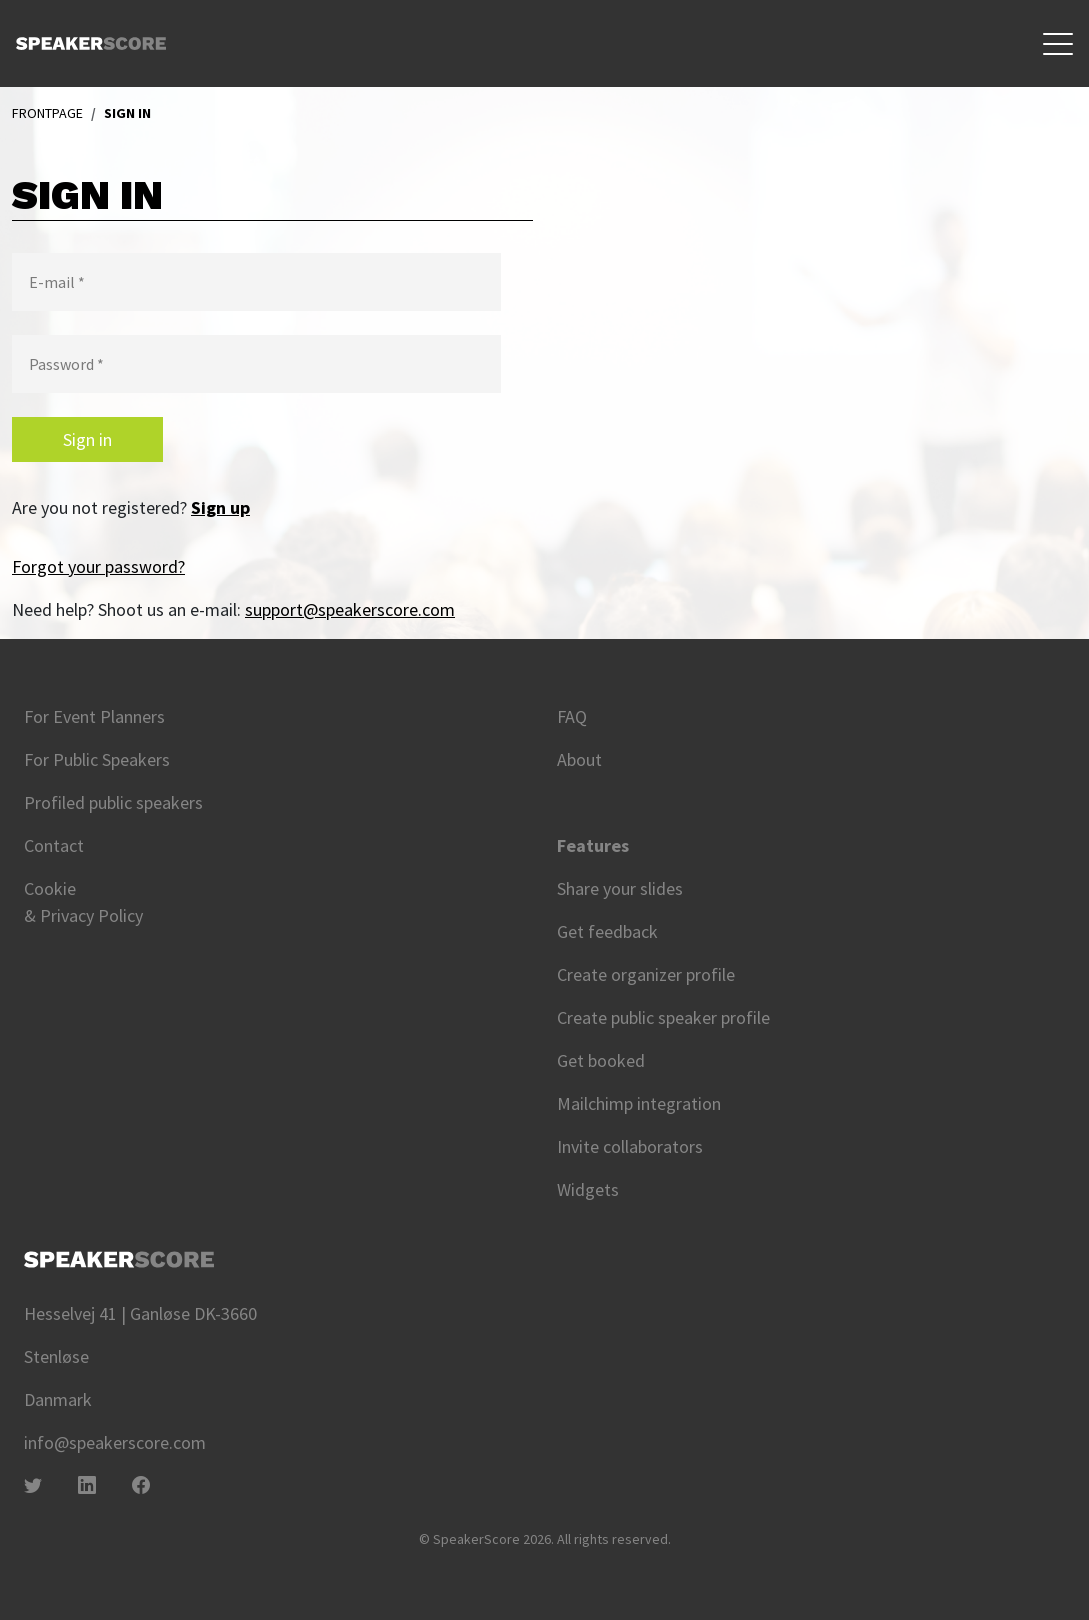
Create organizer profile (646, 974)
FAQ (572, 716)
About (579, 759)
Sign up (220, 507)
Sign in (87, 439)
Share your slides (620, 888)
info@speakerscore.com (115, 1442)
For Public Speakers (97, 759)
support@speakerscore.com (350, 609)
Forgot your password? (98, 566)
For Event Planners (94, 716)
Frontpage (47, 113)
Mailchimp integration (639, 1103)
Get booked (601, 1060)
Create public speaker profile (663, 1017)
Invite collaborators (630, 1146)
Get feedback (607, 931)
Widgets (588, 1189)
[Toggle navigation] (1058, 44)
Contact (54, 845)
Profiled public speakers (113, 802)
